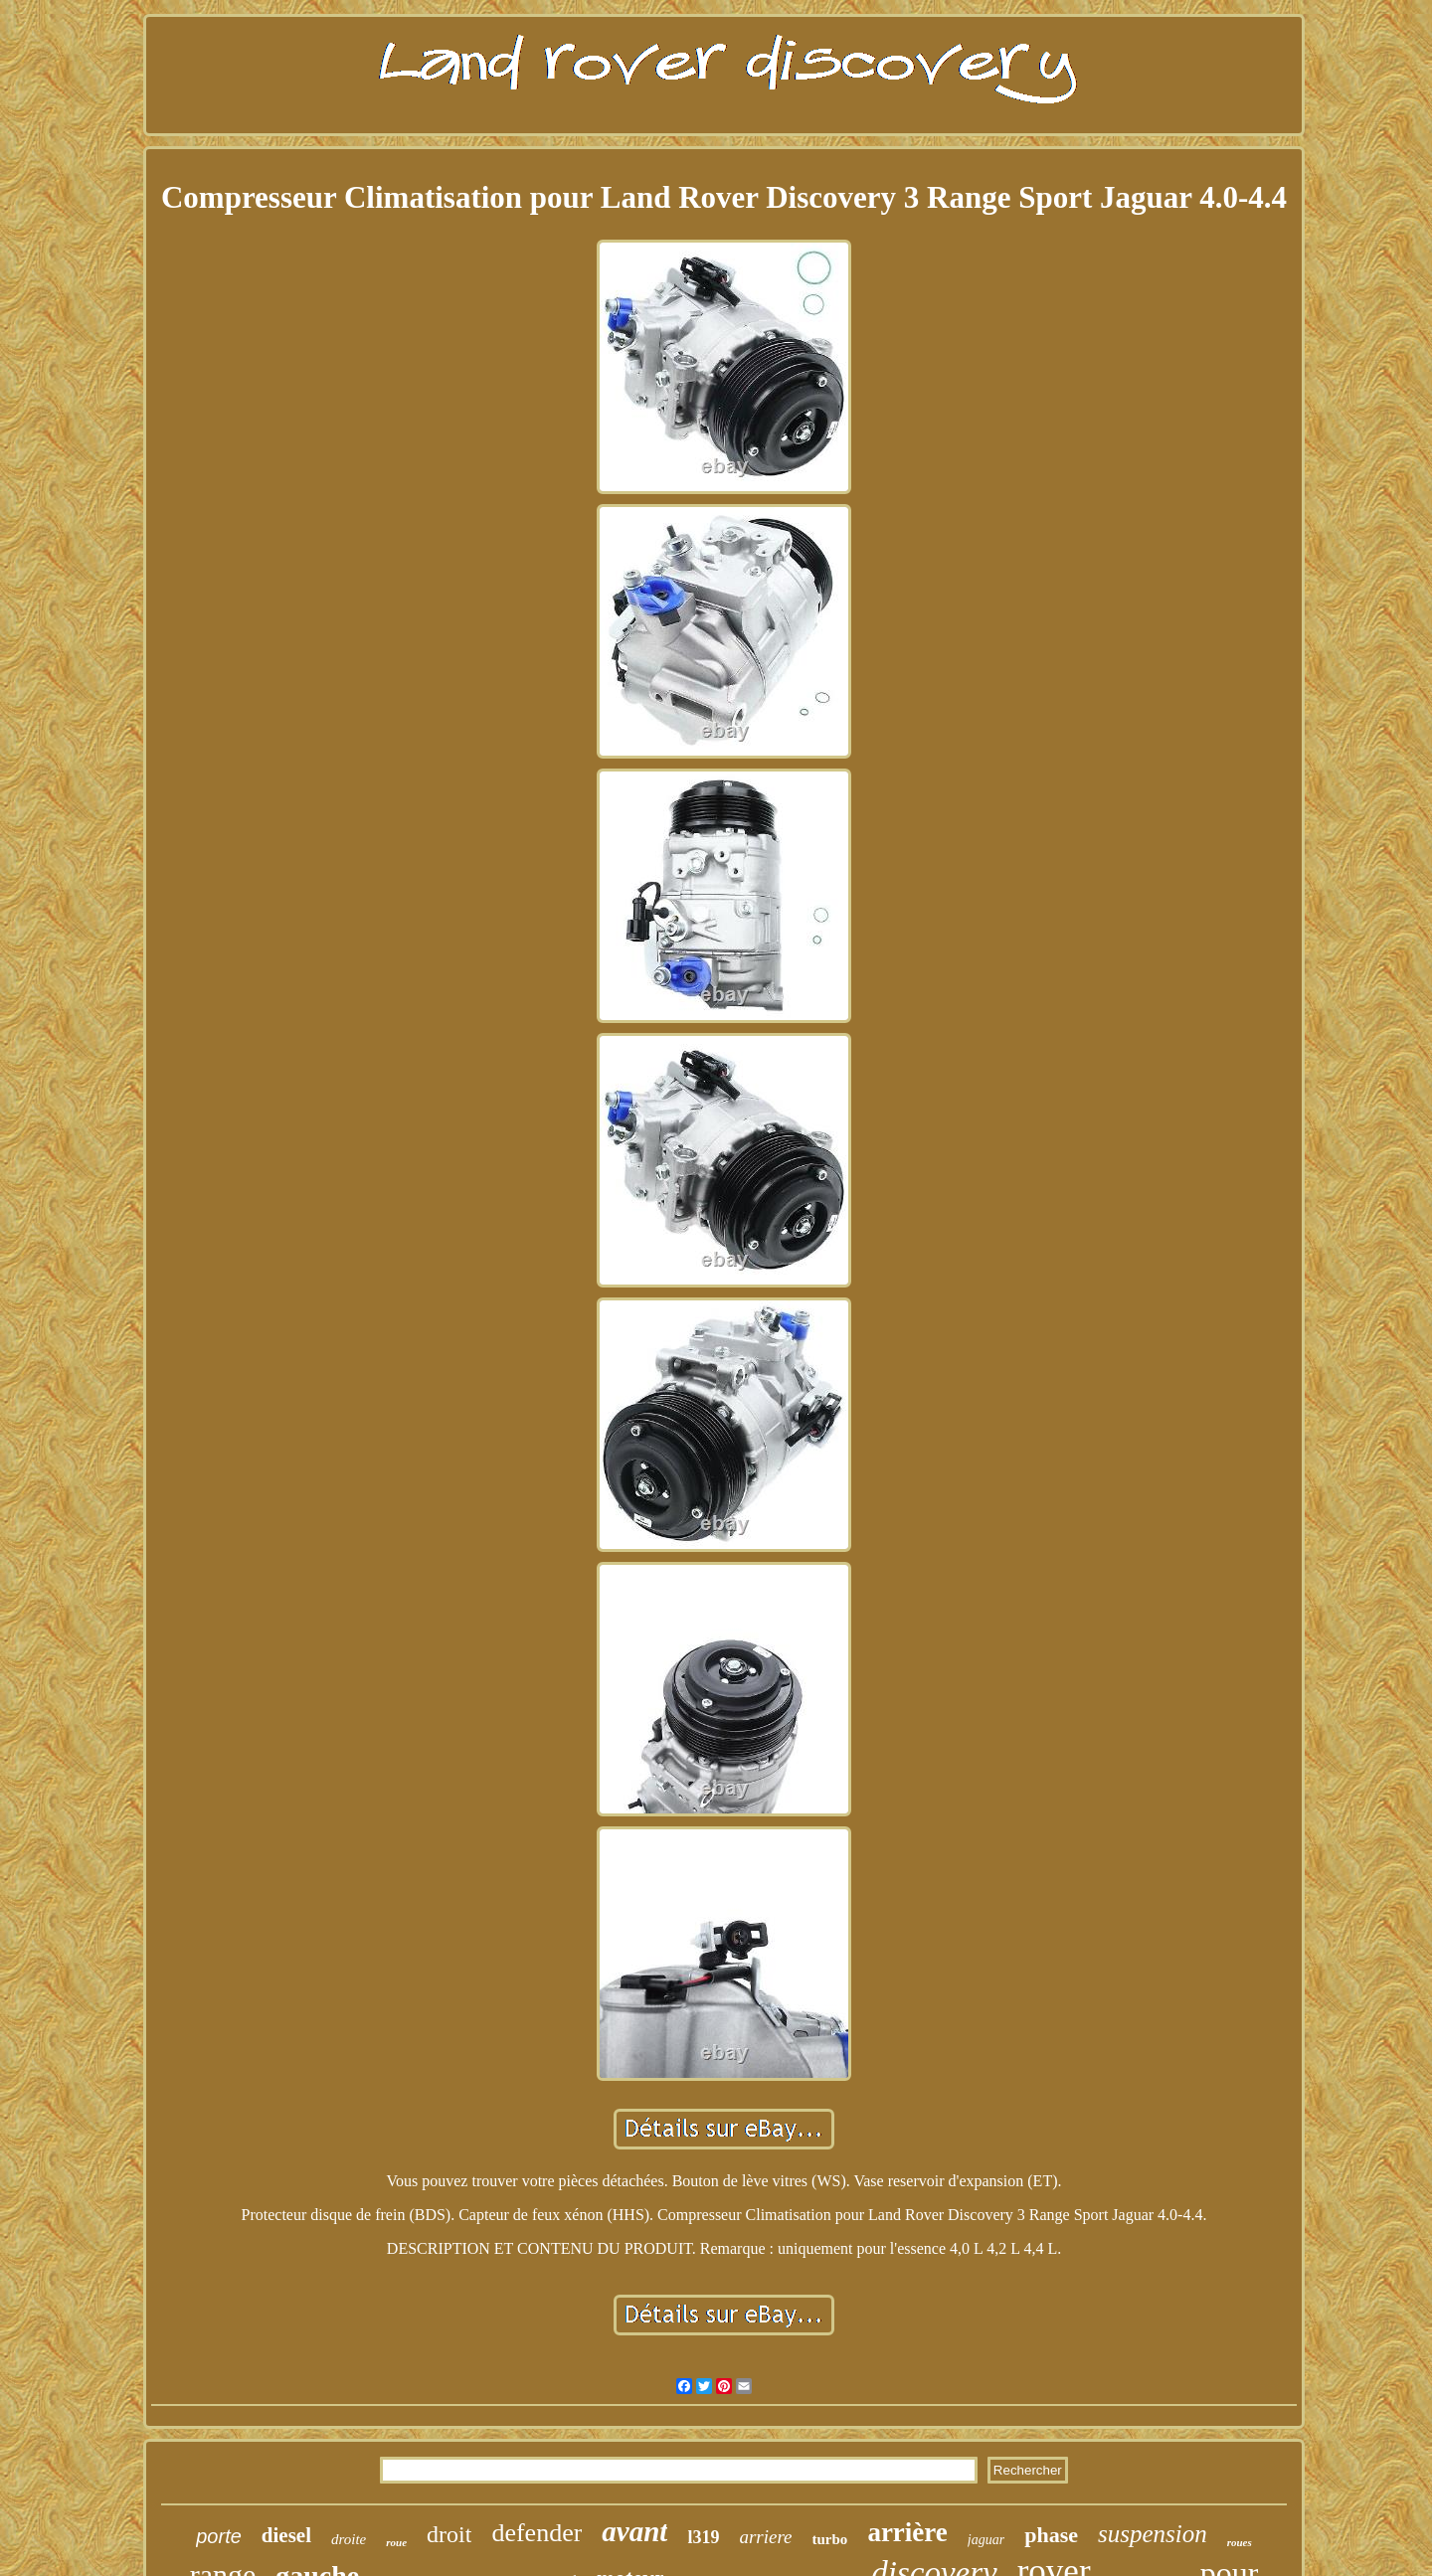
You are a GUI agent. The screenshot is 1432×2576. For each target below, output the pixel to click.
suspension (1152, 2533)
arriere (765, 2536)
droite (348, 2539)
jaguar (986, 2539)
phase (1051, 2534)
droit (449, 2534)
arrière (907, 2532)
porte (219, 2536)
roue (396, 2542)
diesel (286, 2535)
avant (634, 2531)
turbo (830, 2539)
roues (1239, 2542)
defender (536, 2532)
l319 (703, 2537)
